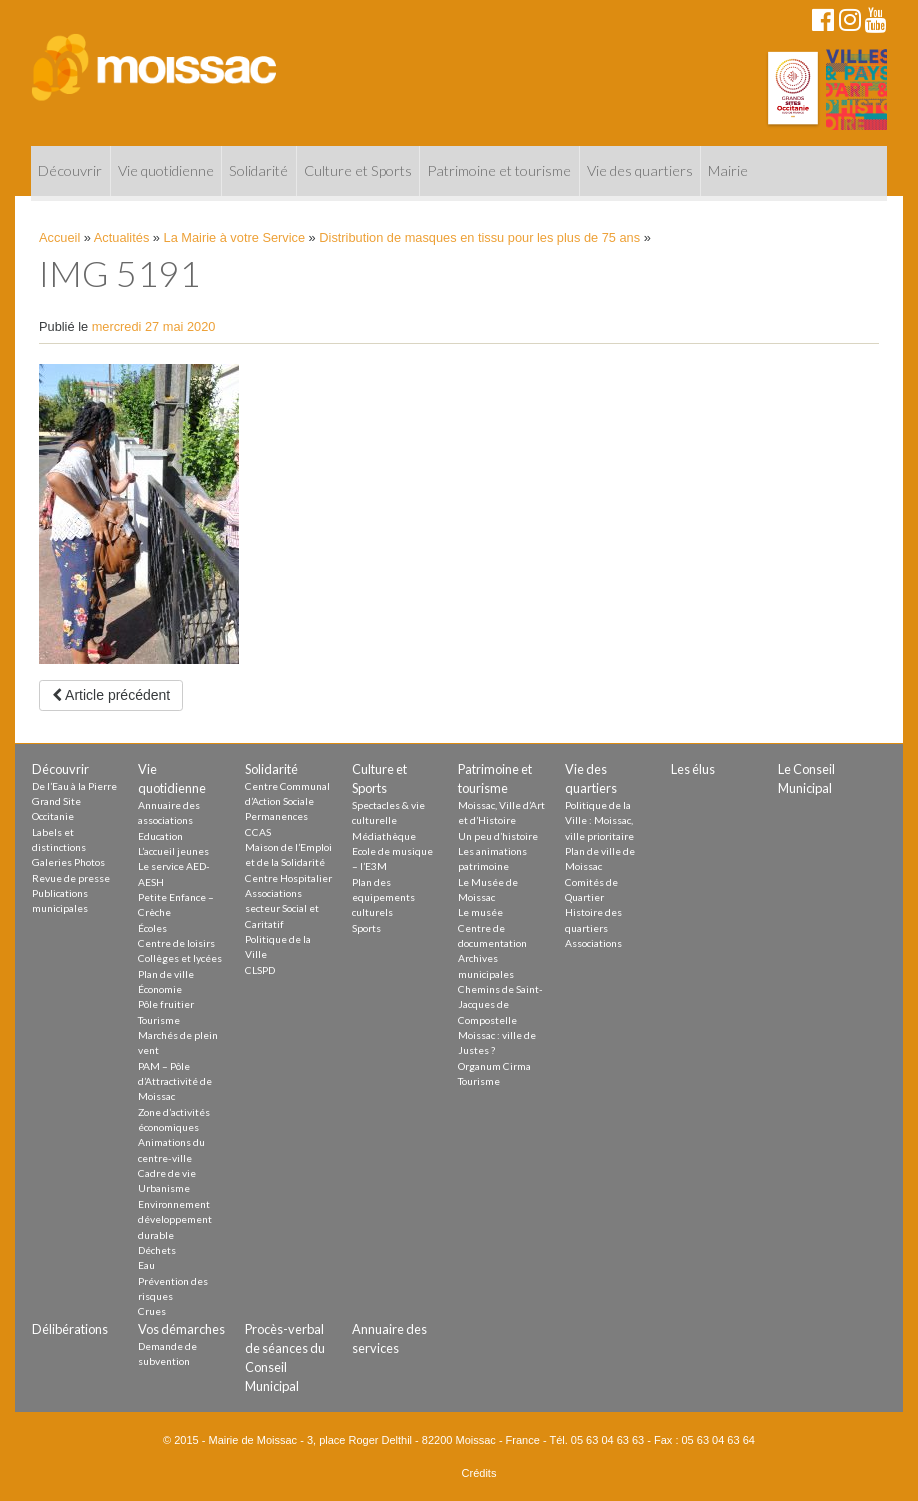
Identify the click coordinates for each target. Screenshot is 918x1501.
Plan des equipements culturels (383, 897)
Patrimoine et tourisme (499, 170)
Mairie (728, 170)
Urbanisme (164, 1188)
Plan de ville (166, 974)
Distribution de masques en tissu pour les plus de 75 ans (479, 237)
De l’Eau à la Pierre (74, 786)
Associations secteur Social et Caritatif (282, 908)
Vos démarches (181, 1329)
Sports (366, 928)
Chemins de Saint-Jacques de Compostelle (500, 1004)
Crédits (479, 1473)
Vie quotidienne (166, 170)
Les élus (693, 769)
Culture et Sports (358, 170)
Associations (593, 943)
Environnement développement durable (175, 1219)
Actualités (121, 237)
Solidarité (258, 170)
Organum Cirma (494, 1066)
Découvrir (70, 170)
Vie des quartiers (640, 170)
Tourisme (159, 1020)
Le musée (480, 912)
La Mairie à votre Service (235, 237)
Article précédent (111, 695)
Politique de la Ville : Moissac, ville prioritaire (599, 820)
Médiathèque (384, 836)
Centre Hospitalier (288, 878)
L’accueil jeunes (173, 851)
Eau (146, 1265)
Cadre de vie (167, 1173)
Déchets (157, 1250)
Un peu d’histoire (498, 836)
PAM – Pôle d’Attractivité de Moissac (175, 1081)
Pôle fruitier (166, 1004)
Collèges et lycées (180, 958)
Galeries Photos (68, 862)
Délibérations (70, 1329)
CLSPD (260, 970)
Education (160, 836)
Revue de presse (71, 878)
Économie (160, 989)
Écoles (152, 928)
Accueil (59, 237)
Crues (152, 1311)
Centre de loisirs (176, 943)
